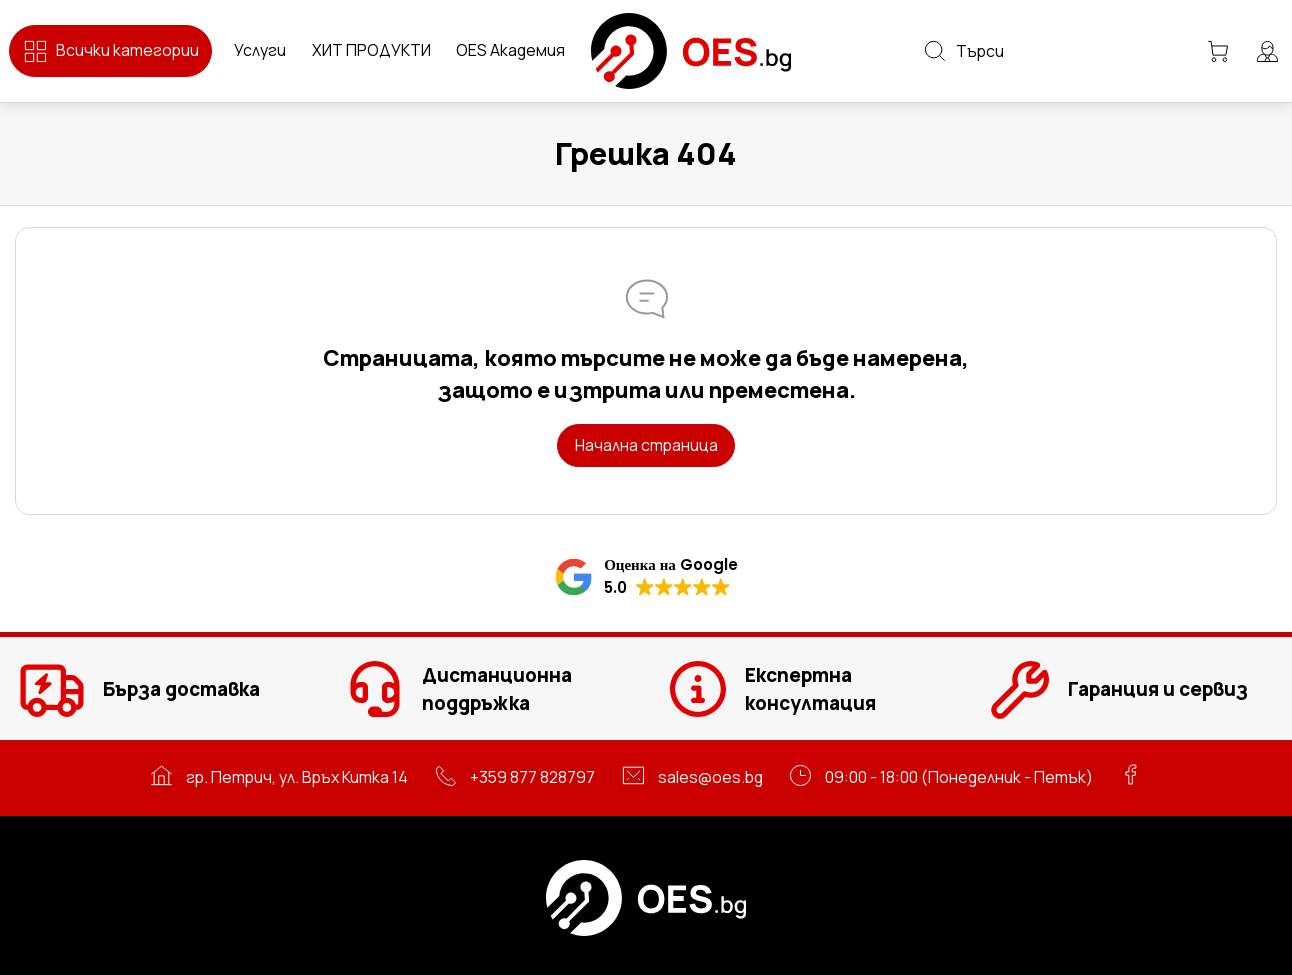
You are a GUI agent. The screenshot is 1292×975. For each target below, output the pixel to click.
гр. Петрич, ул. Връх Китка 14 (297, 777)
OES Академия (510, 50)
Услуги (260, 50)
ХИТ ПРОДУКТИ (371, 50)
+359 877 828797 (532, 777)
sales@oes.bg (710, 777)
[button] (646, 576)
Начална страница (646, 445)
